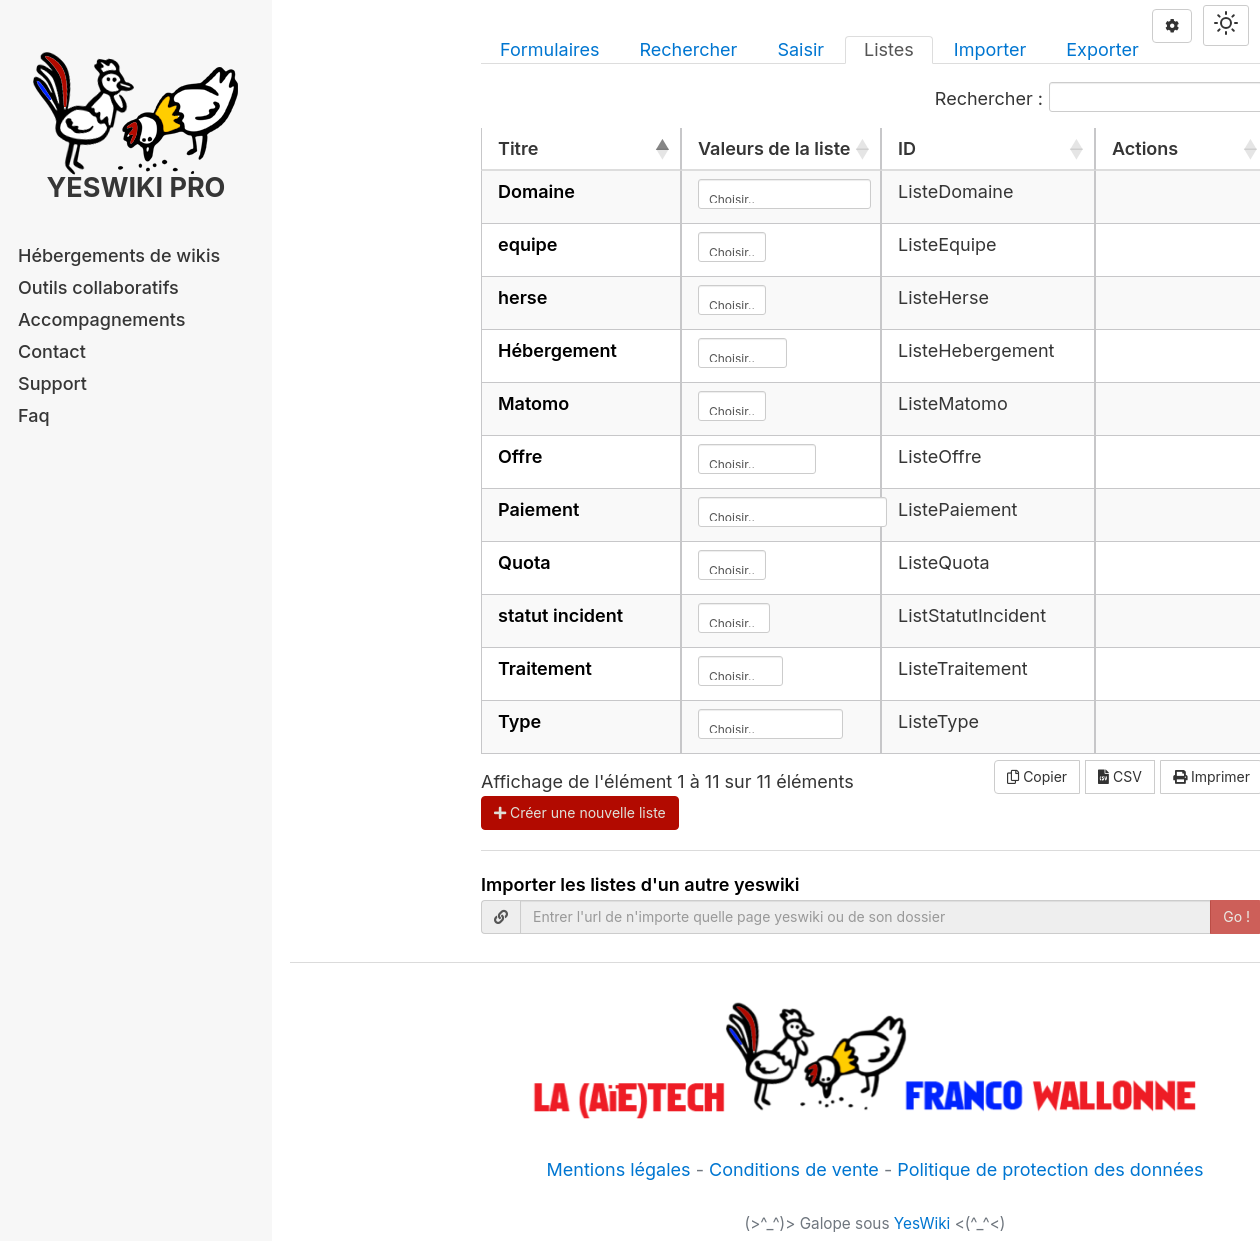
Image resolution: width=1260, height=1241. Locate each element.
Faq (34, 415)
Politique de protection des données (1050, 1169)
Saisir (800, 49)
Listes (889, 49)
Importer (990, 49)
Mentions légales (619, 1169)
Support (52, 383)
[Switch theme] (1226, 25)
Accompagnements (101, 319)
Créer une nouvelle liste (580, 812)
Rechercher (688, 49)
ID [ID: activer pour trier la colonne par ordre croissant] (907, 148)
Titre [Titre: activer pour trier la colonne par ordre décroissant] (518, 148)
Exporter (1102, 49)
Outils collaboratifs (98, 287)
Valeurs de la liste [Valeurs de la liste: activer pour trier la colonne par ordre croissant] (774, 148)
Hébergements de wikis (119, 255)
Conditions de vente (794, 1169)
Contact (52, 351)
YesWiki (922, 1223)
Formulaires (549, 49)
